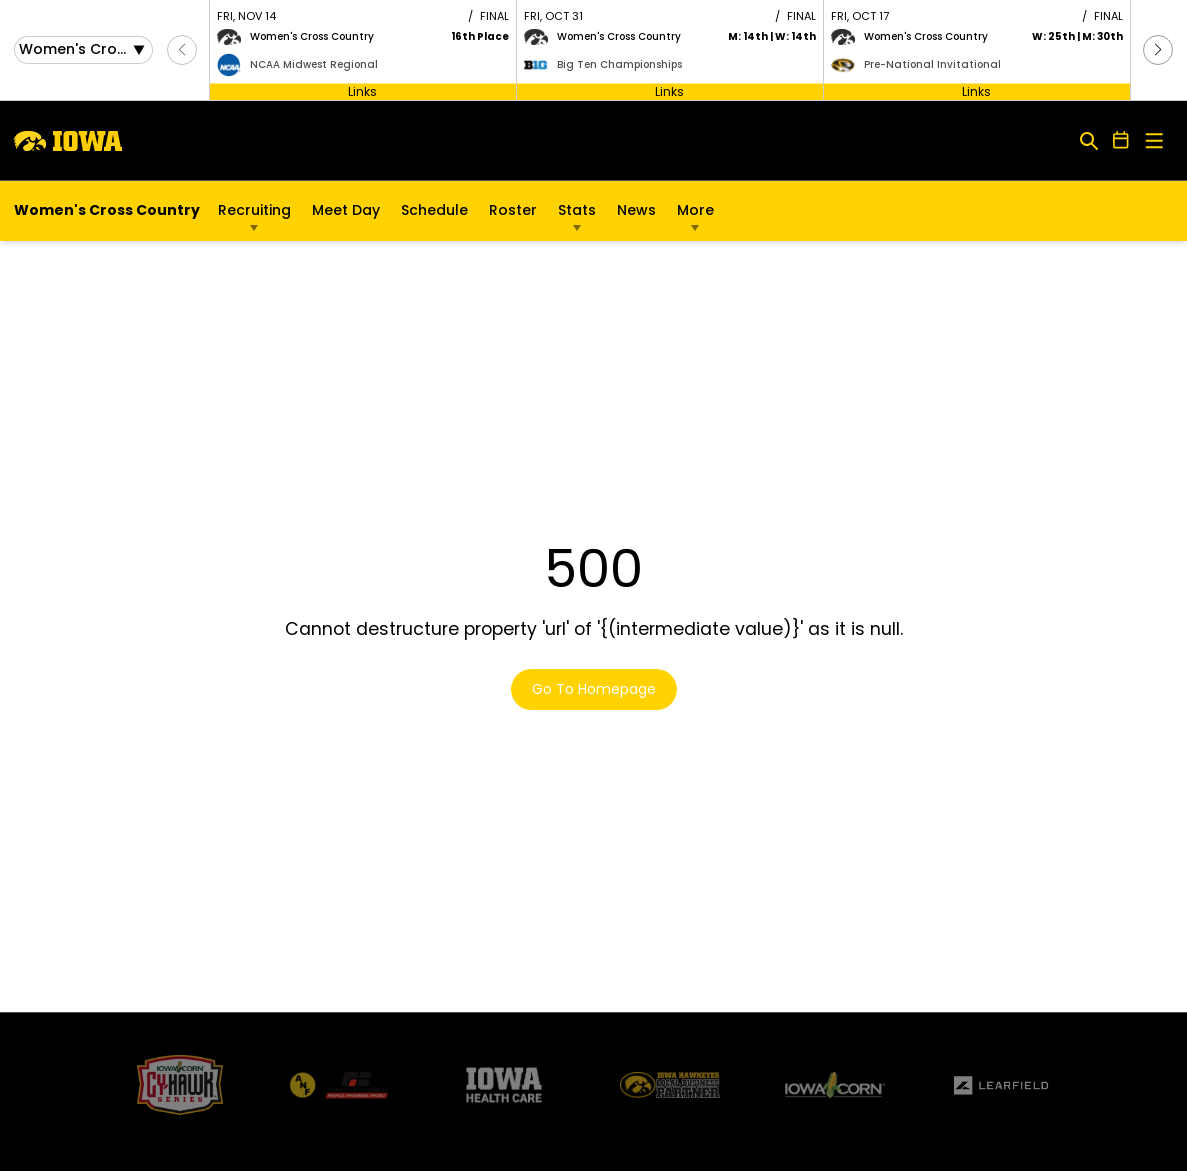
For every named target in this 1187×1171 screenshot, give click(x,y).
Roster (513, 210)
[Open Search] (1089, 140)
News (636, 210)
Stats (577, 210)
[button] (1158, 50)
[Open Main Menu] (1154, 141)
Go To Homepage (594, 689)
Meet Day (346, 210)
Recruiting (254, 210)
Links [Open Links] (362, 91)
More (695, 210)
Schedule (434, 210)
